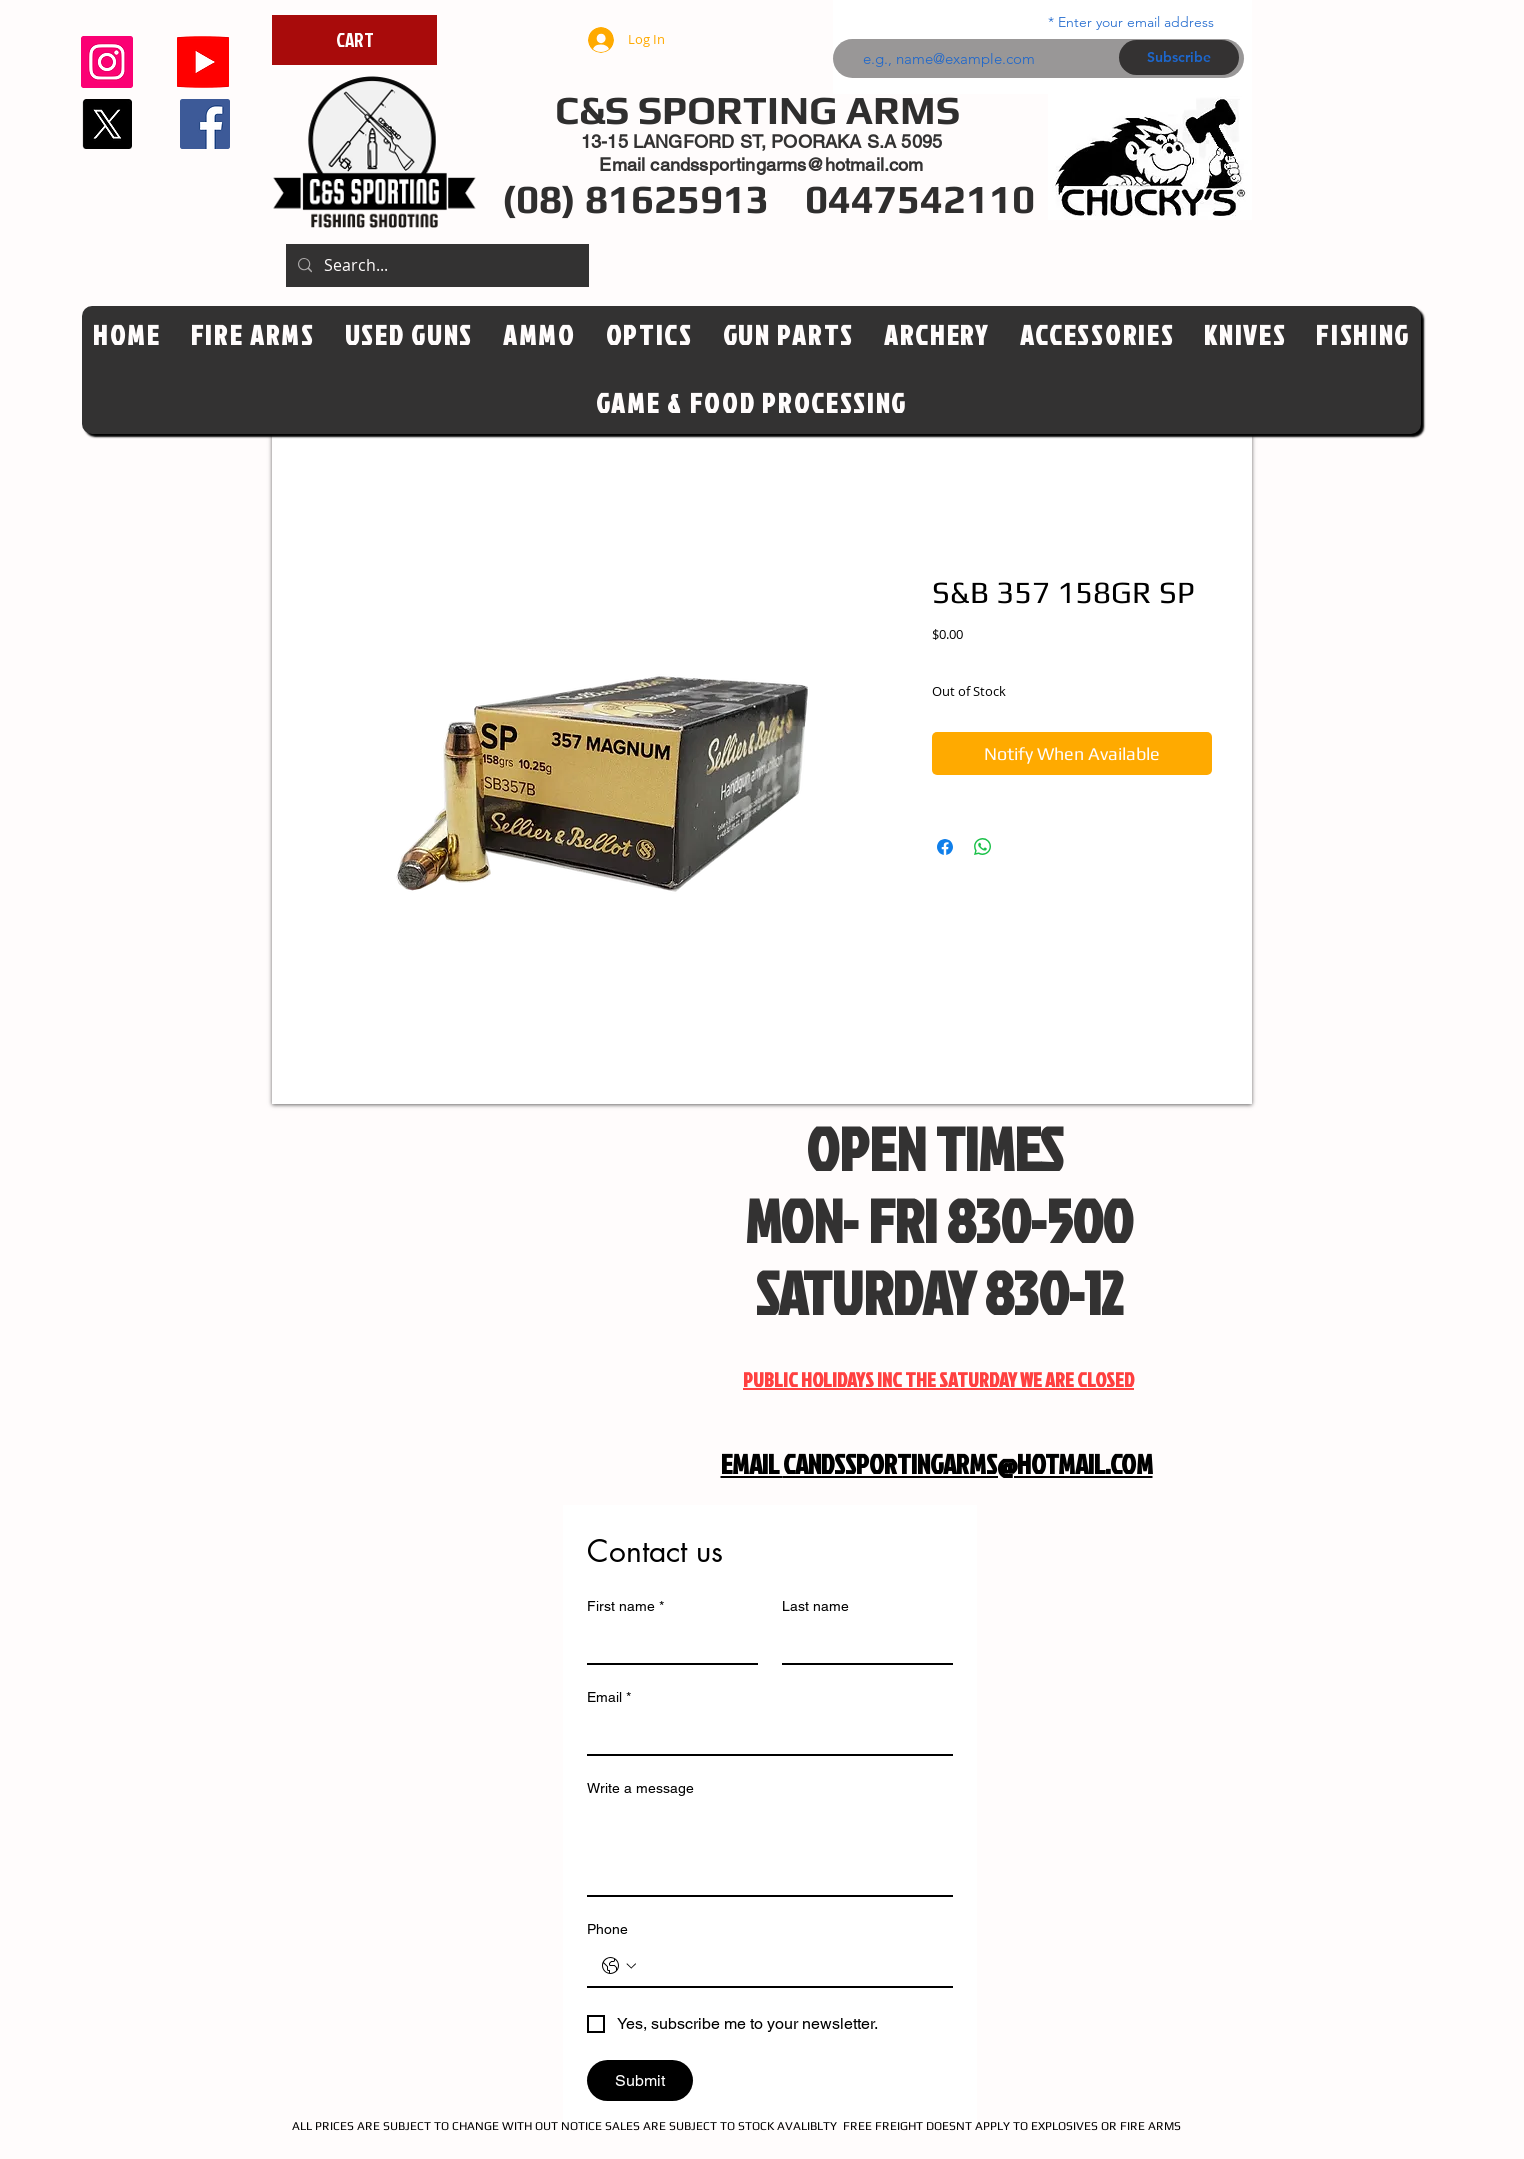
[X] (107, 124)
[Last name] (861, 1643)
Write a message (640, 1788)
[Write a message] (770, 1850)
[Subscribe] (1179, 57)
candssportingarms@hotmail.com (786, 164)
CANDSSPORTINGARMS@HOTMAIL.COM (968, 1464)
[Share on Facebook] (945, 847)
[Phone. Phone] (790, 1966)
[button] (649, 336)
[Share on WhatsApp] (983, 847)
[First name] (666, 1643)
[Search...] (435, 265)
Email (609, 1697)
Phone (607, 1929)
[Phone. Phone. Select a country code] (619, 1966)
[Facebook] (205, 124)
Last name (815, 1606)
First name (625, 1606)
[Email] (764, 1734)
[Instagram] (107, 62)
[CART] (354, 40)
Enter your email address (1136, 22)
